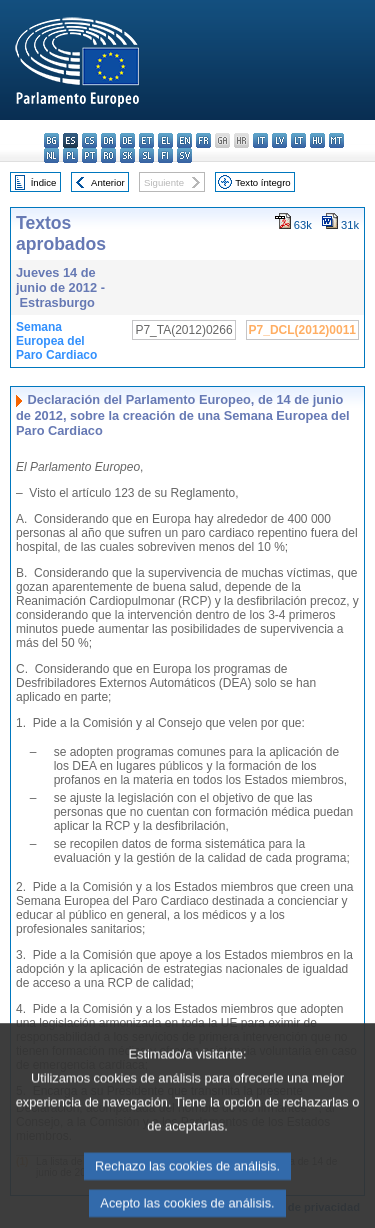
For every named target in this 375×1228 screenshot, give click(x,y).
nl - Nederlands (51, 155)
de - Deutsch (127, 140)
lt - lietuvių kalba (298, 140)
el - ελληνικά (165, 140)
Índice (44, 182)
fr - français (203, 140)
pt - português (89, 155)
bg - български (51, 140)
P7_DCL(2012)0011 (302, 330)
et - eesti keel (146, 140)
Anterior (108, 182)
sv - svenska (184, 155)
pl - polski (70, 155)
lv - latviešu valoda (279, 140)
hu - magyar (317, 140)
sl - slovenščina (146, 155)
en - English (184, 140)
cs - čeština (89, 140)
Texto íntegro (262, 182)
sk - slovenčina (127, 155)
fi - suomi (165, 155)
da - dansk (108, 140)
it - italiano (260, 140)
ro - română (108, 155)
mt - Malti (336, 140)
